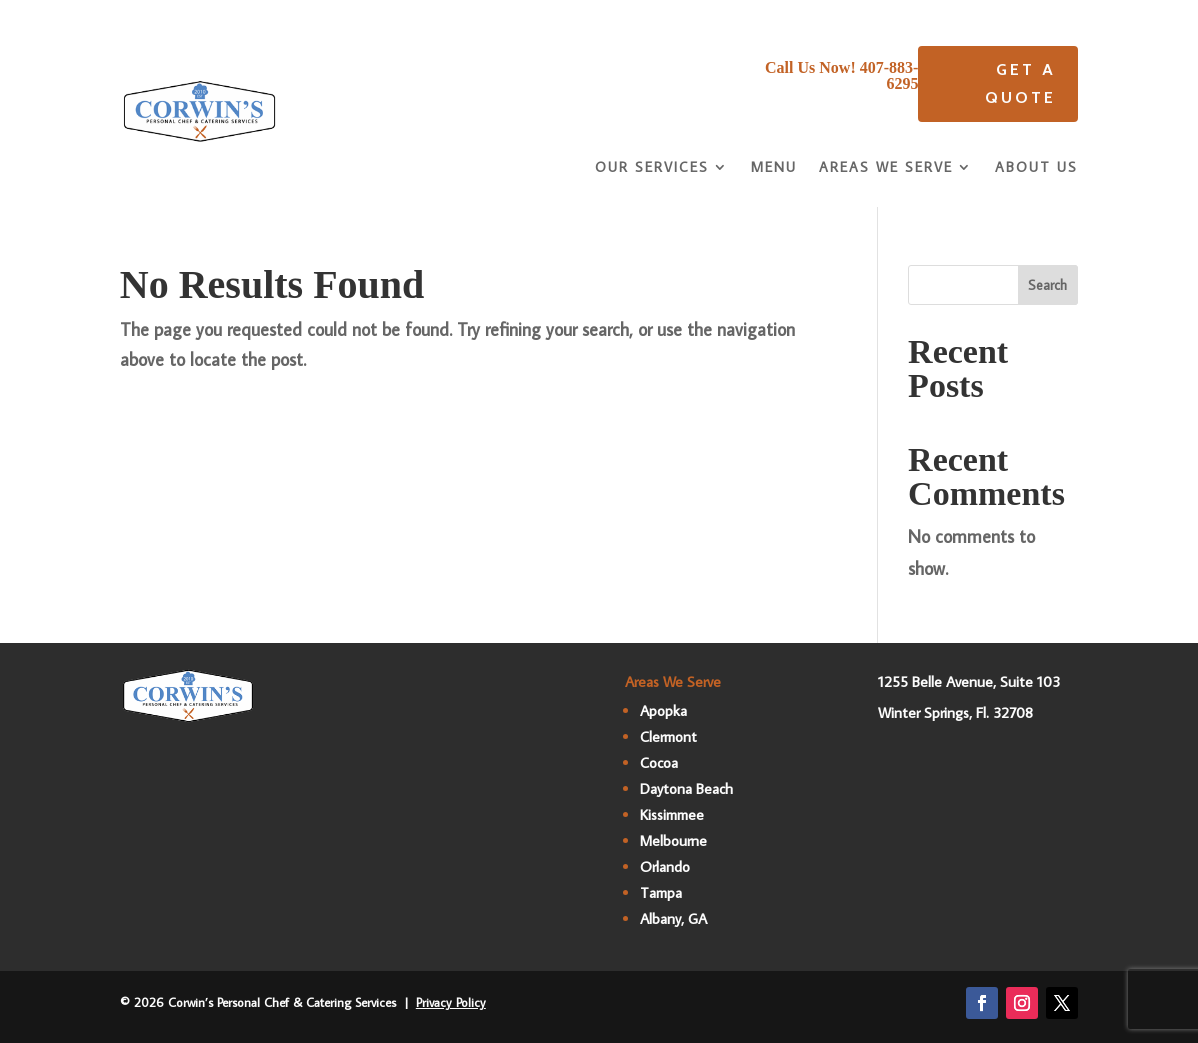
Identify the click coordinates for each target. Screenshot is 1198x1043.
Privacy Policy (451, 1002)
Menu (774, 168)
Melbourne (673, 840)
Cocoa (659, 762)
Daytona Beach (686, 788)
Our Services (652, 168)
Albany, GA (673, 918)
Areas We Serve (886, 168)
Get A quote (1020, 83)
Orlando (665, 866)
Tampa (661, 892)
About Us (1036, 168)
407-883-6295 (889, 75)
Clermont (668, 736)
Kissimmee (672, 814)
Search (1047, 285)
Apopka (663, 710)
